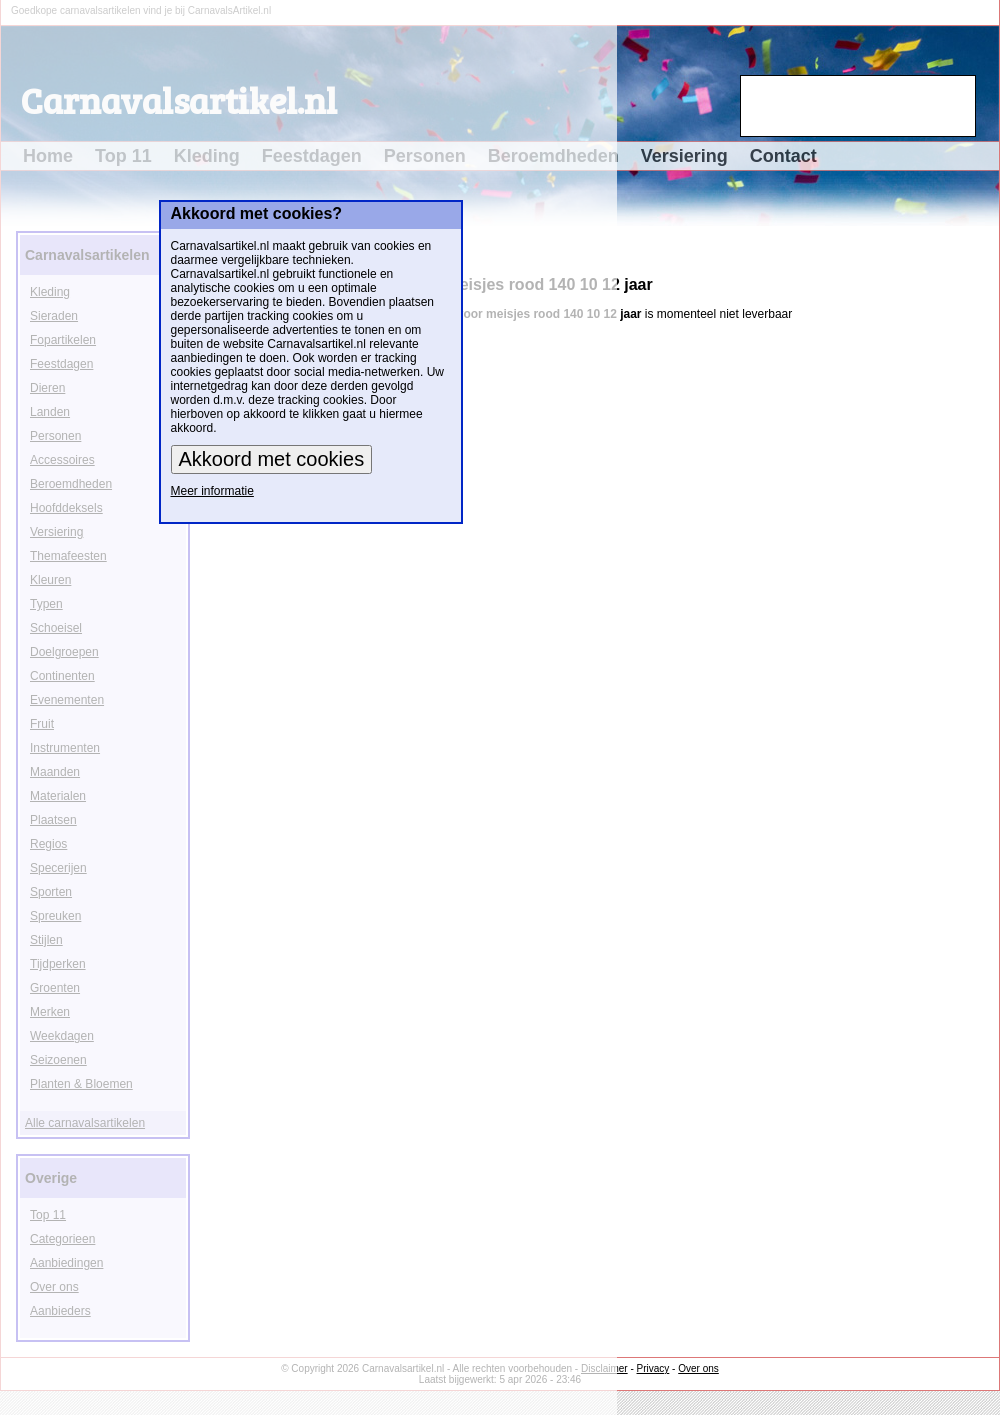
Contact (783, 156)
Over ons (698, 1368)
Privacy (653, 1368)
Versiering (684, 156)
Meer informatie (212, 491)
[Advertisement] (936, 526)
